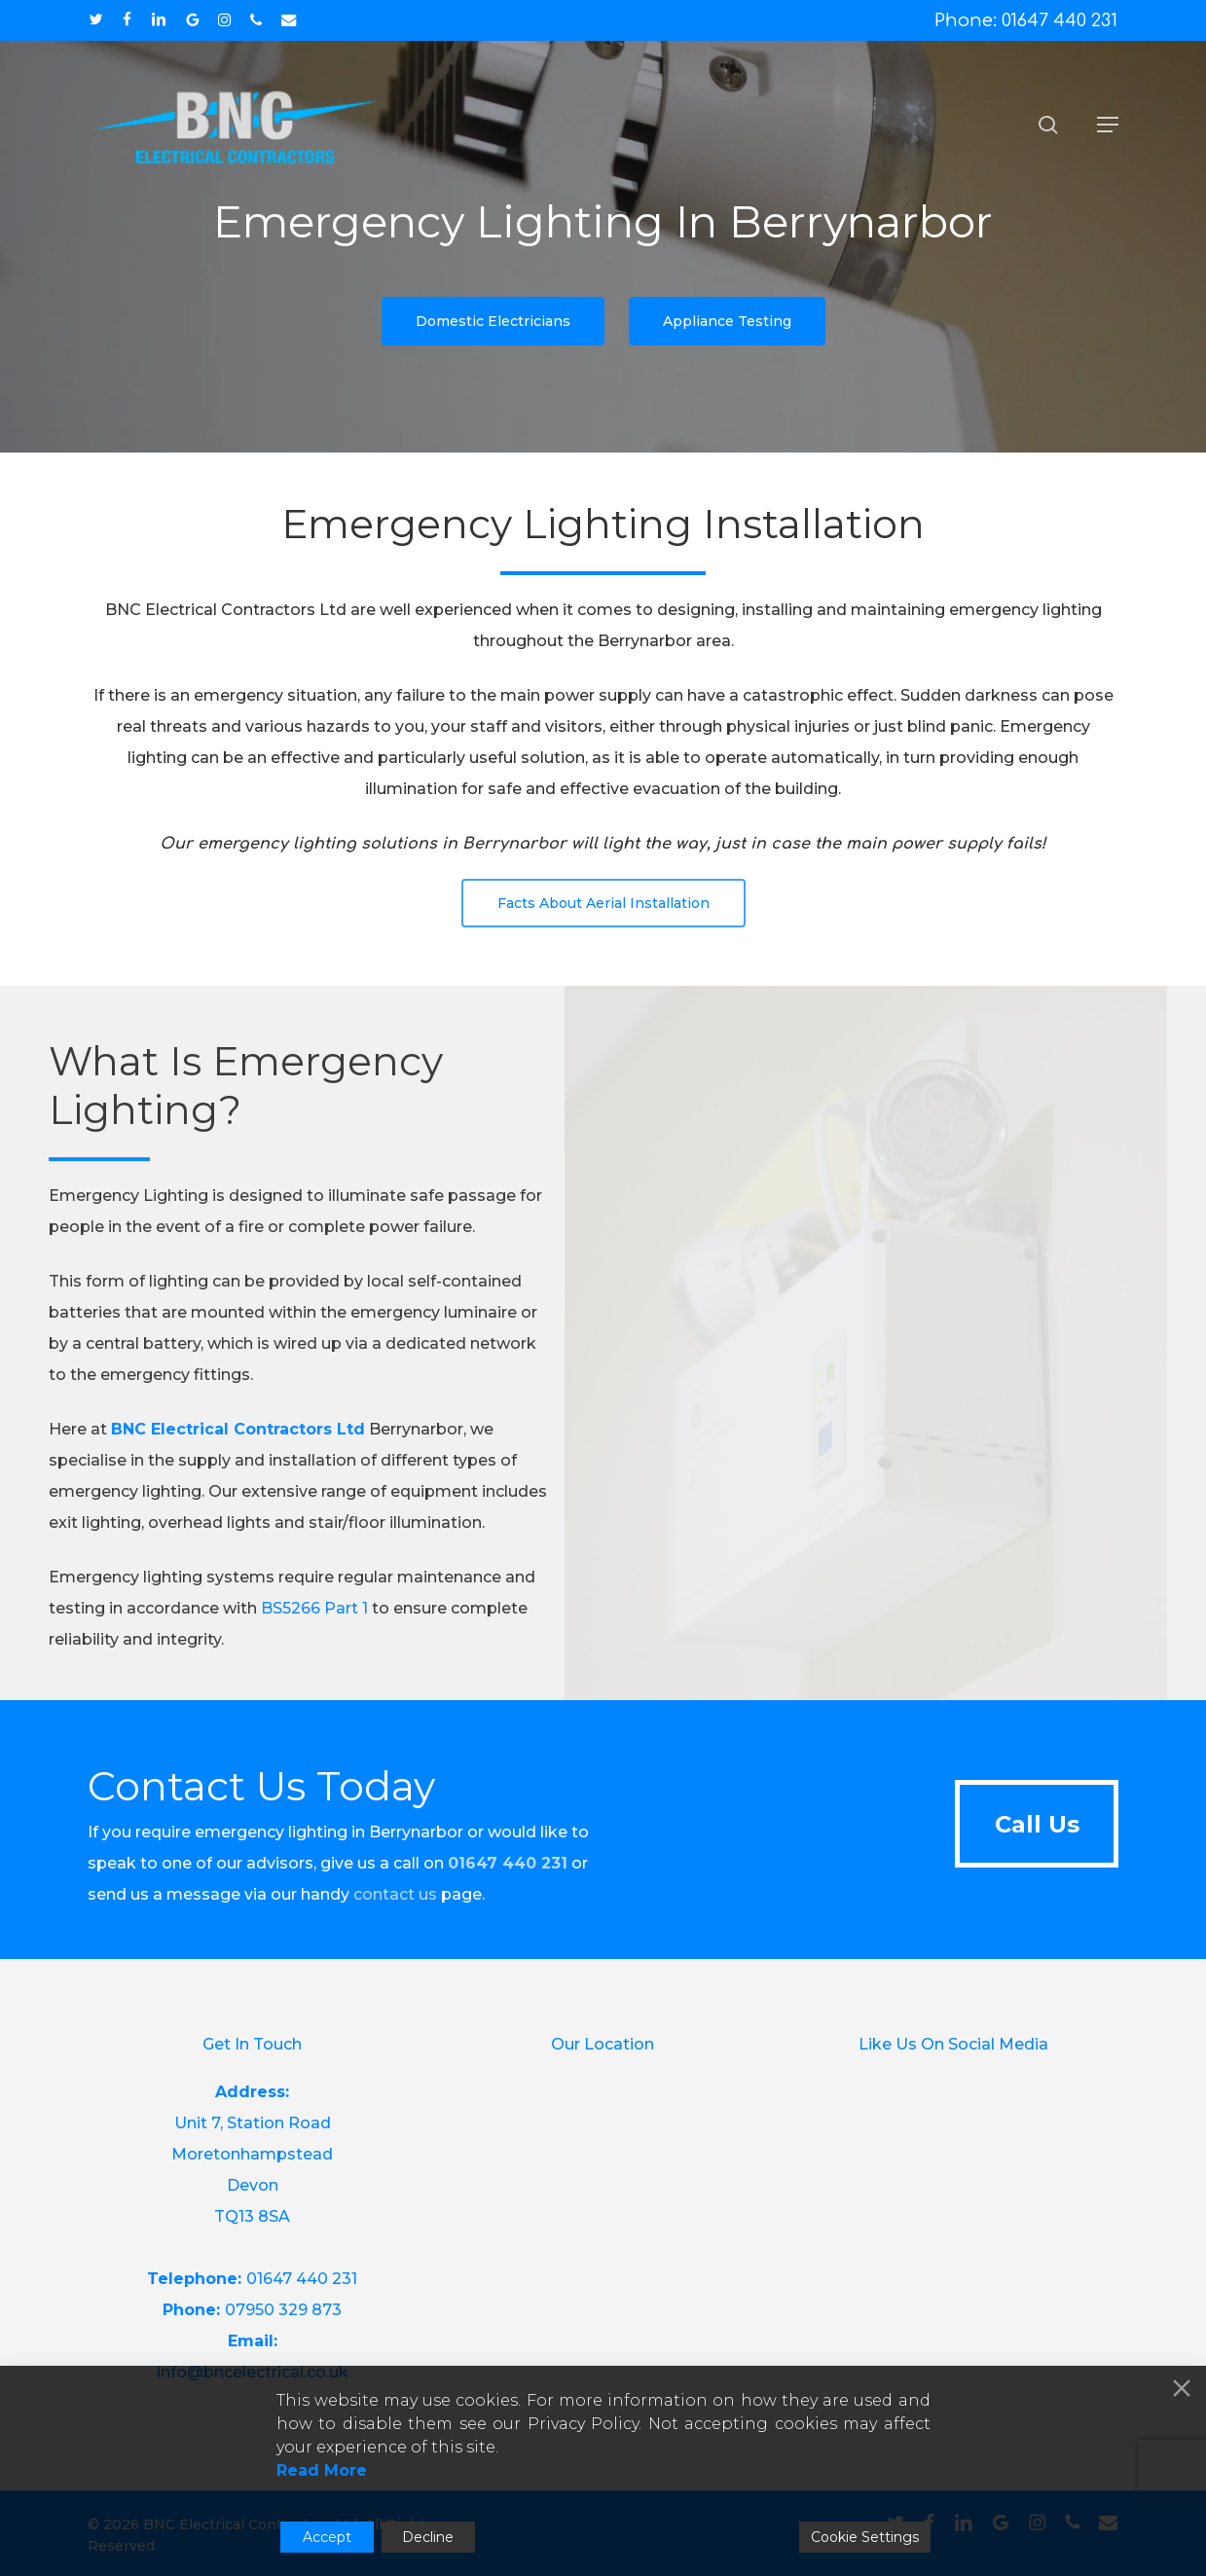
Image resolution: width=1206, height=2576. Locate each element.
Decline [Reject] (428, 2537)
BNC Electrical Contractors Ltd (238, 1462)
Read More (321, 2470)
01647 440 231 (301, 2278)
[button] (1107, 124)
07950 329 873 (283, 2310)
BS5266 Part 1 (314, 1641)
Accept (327, 2537)
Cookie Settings (865, 2537)
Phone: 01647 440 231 (1025, 20)
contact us (395, 1894)
